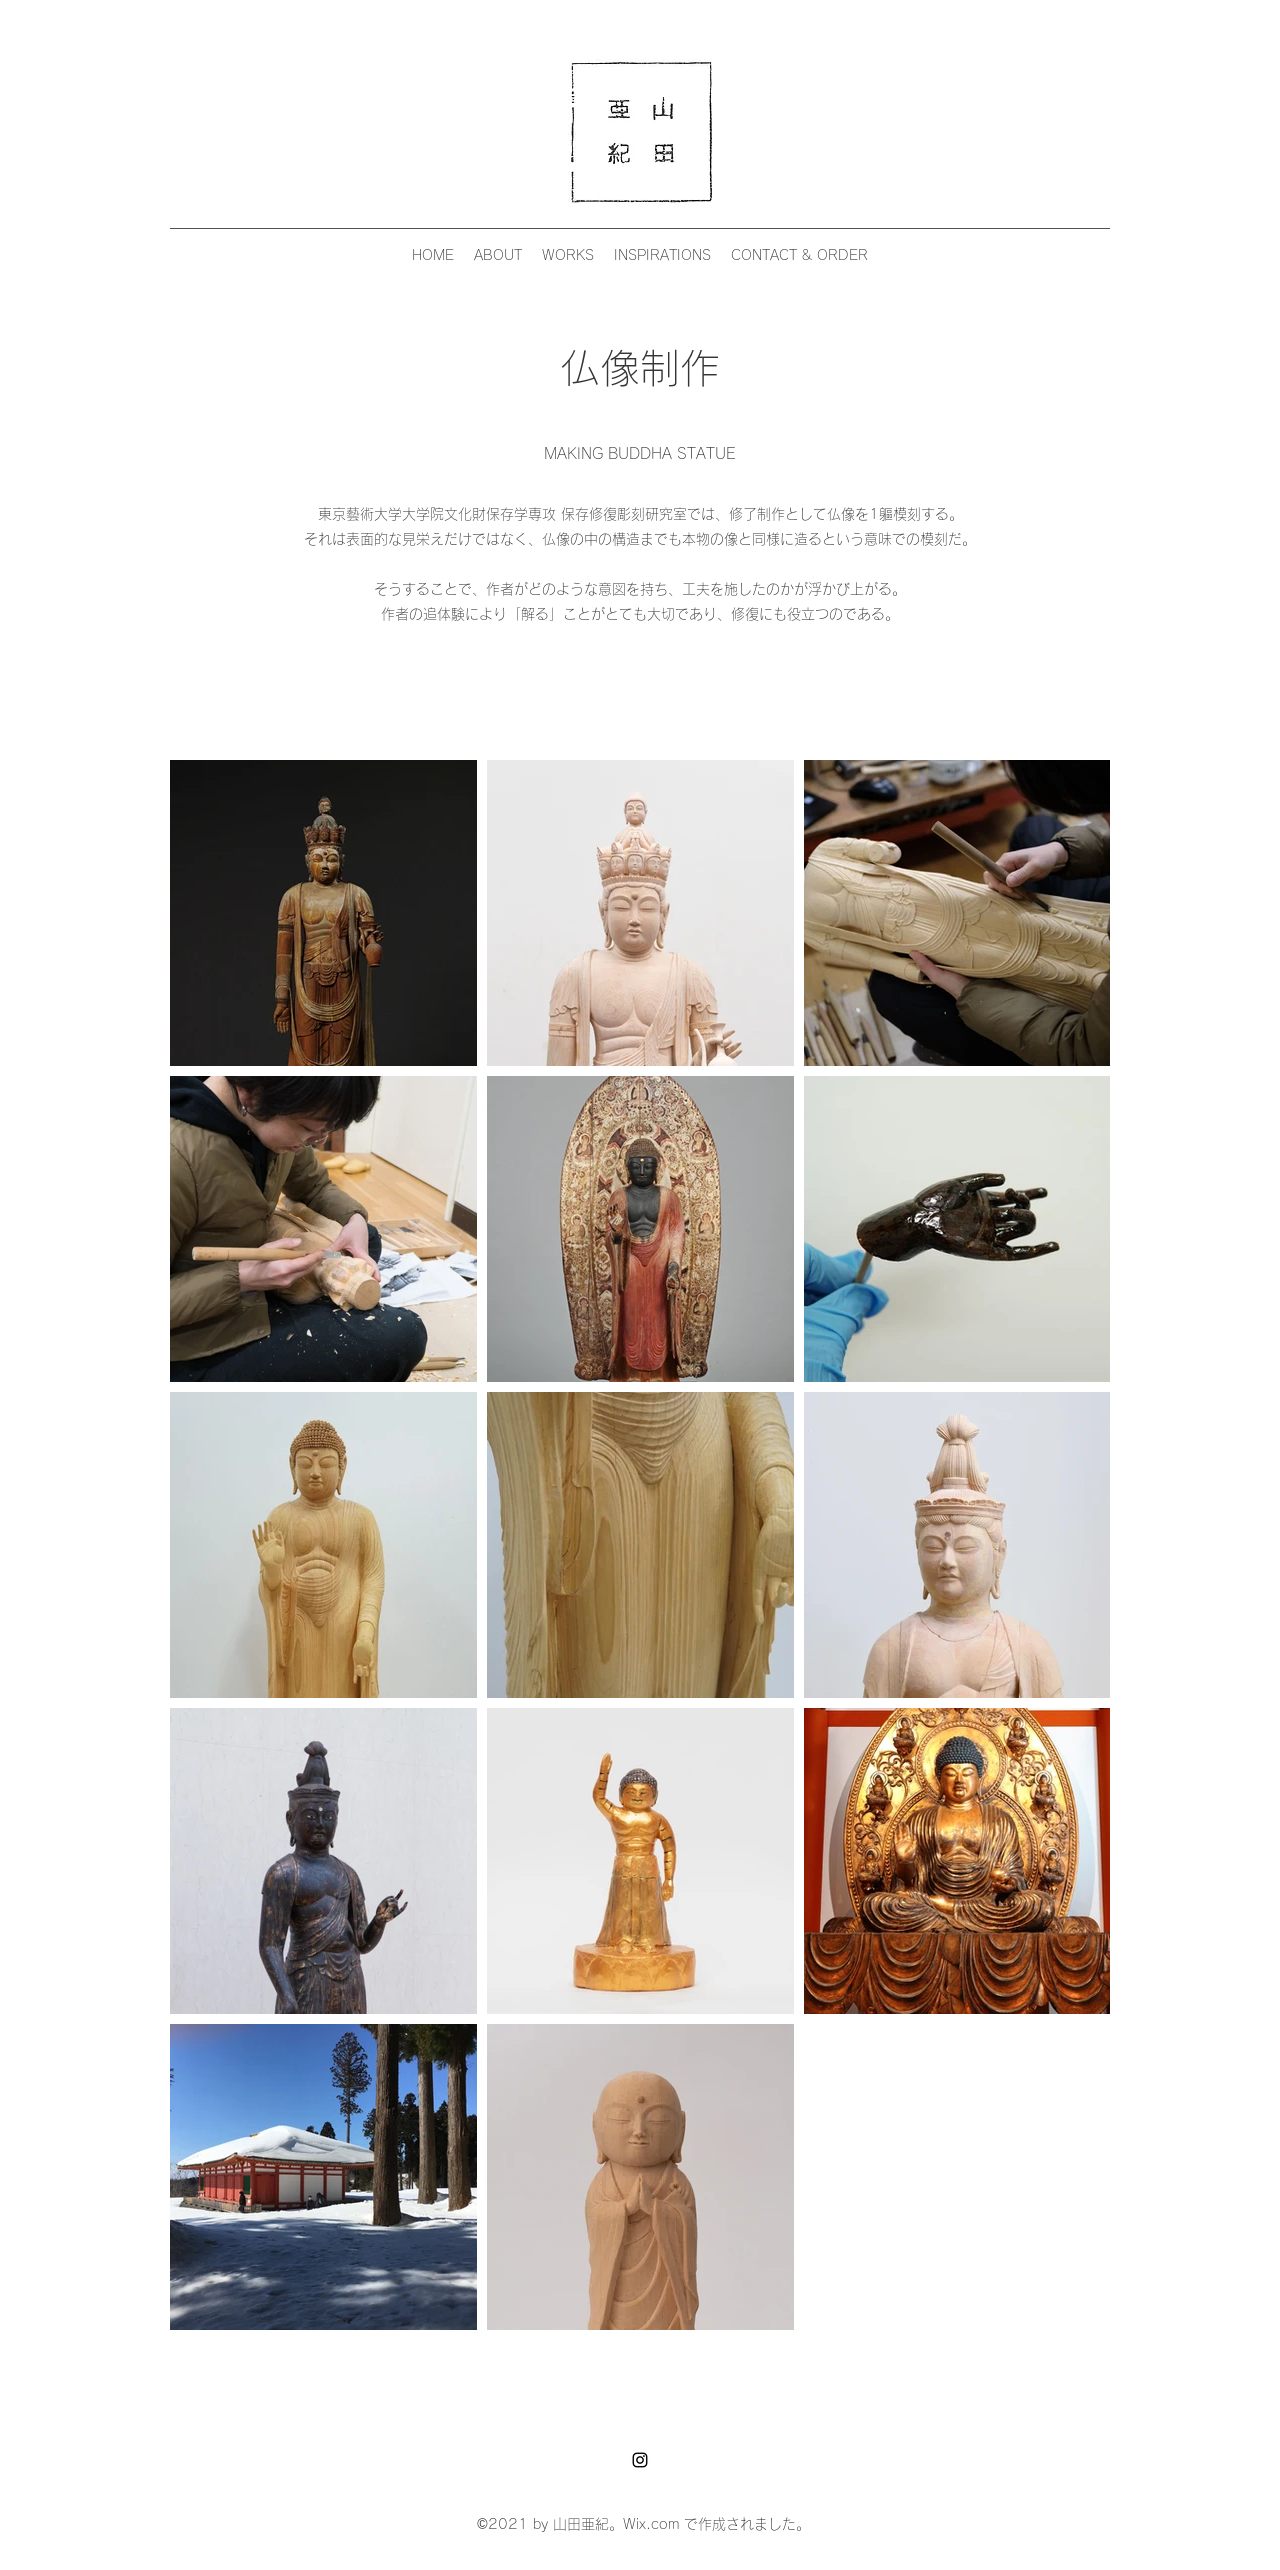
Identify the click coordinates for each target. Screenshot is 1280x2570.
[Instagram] (640, 2460)
